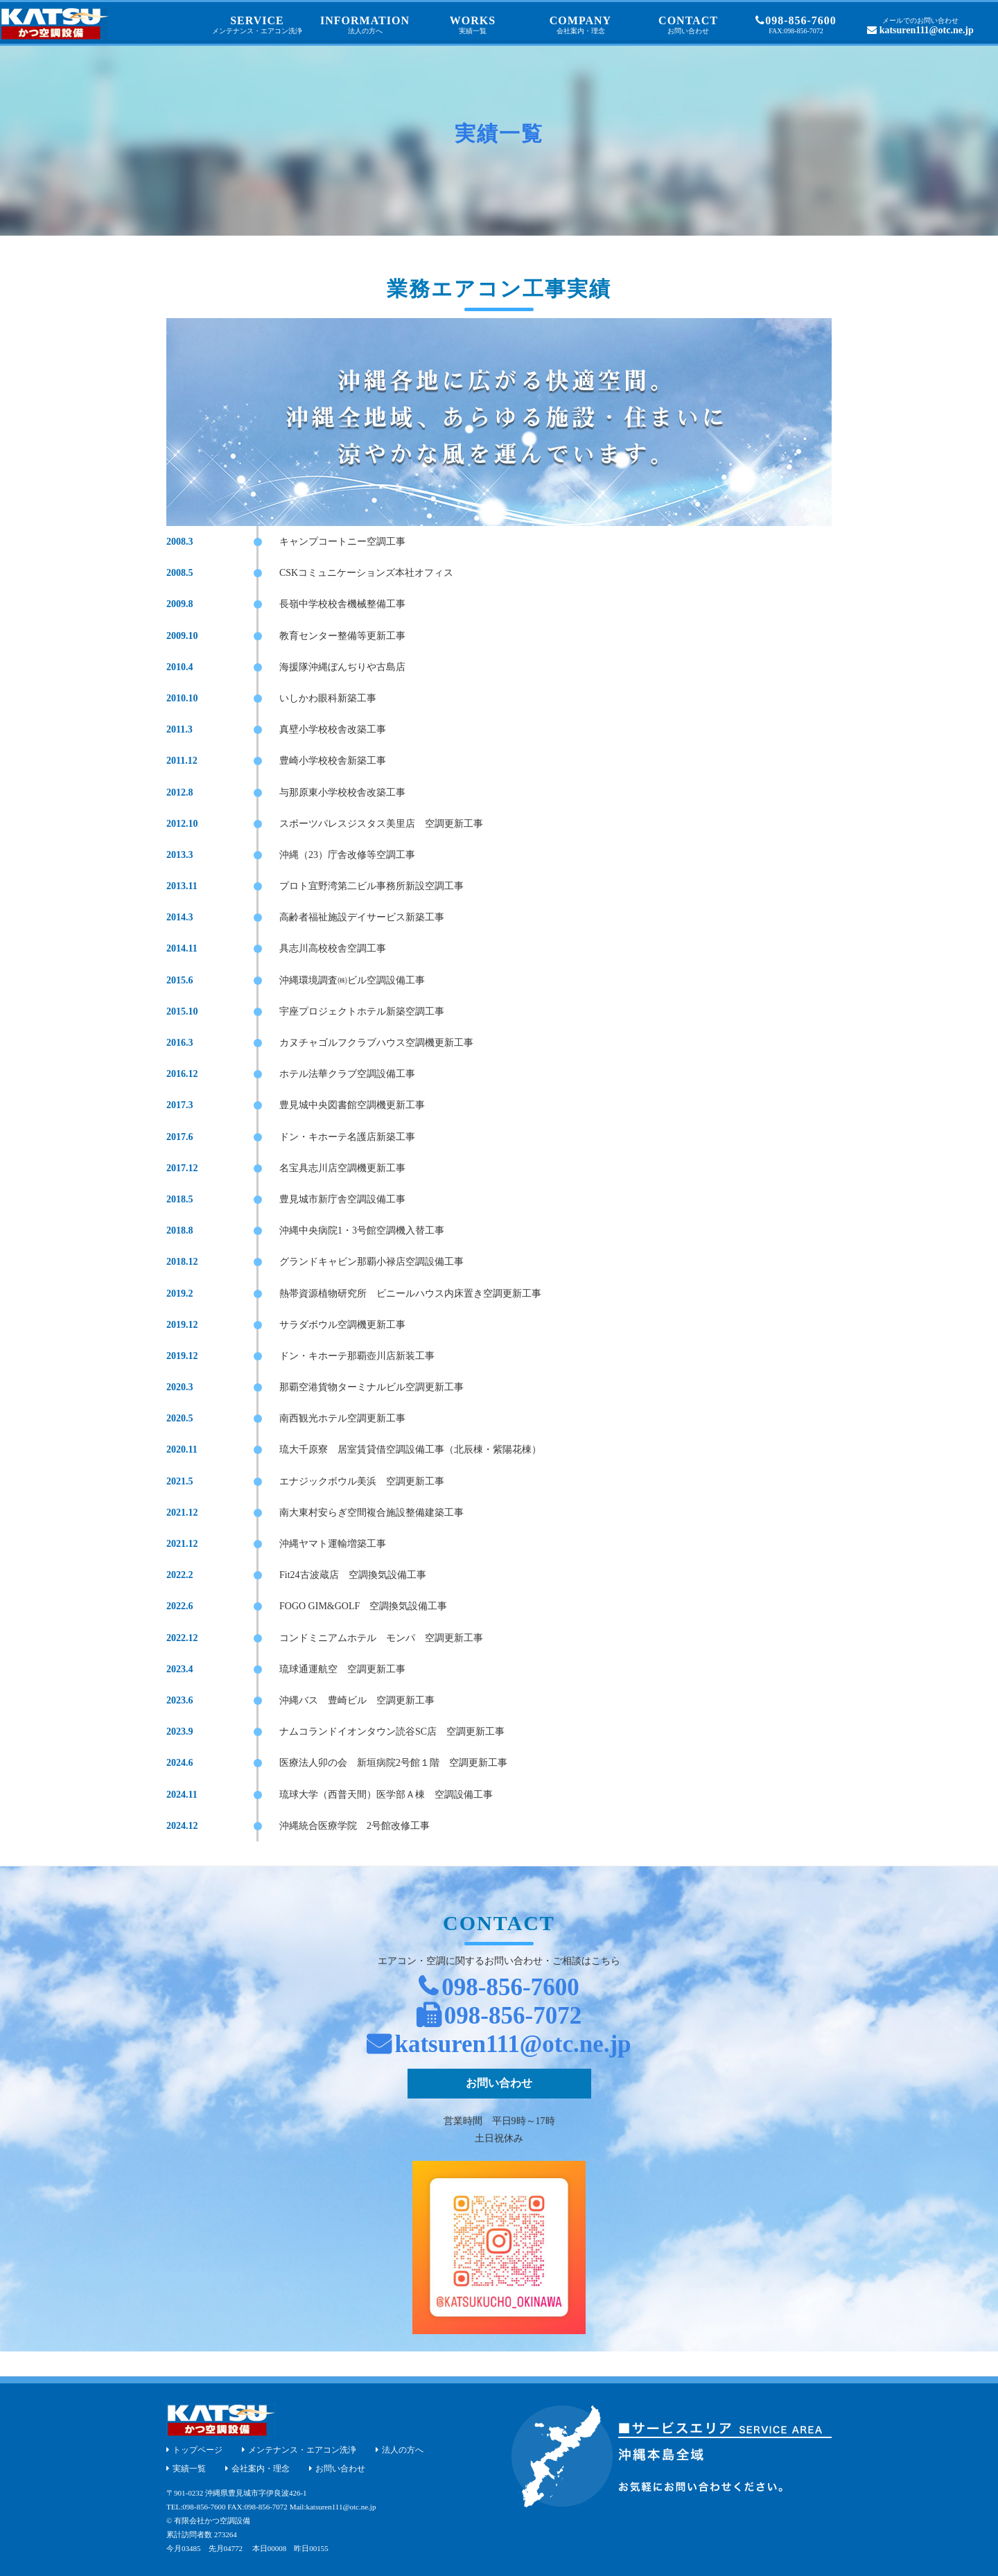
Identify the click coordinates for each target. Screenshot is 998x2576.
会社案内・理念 (260, 2468)
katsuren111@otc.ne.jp (920, 26)
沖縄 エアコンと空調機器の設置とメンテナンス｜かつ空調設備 (54, 24)
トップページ (197, 2450)
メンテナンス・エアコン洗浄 (302, 2450)
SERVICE (257, 25)
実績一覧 (189, 2468)
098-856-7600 (796, 25)
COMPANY (580, 25)
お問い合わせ (499, 2083)
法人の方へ (402, 2450)
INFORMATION (365, 25)
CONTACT (688, 25)
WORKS (472, 25)
